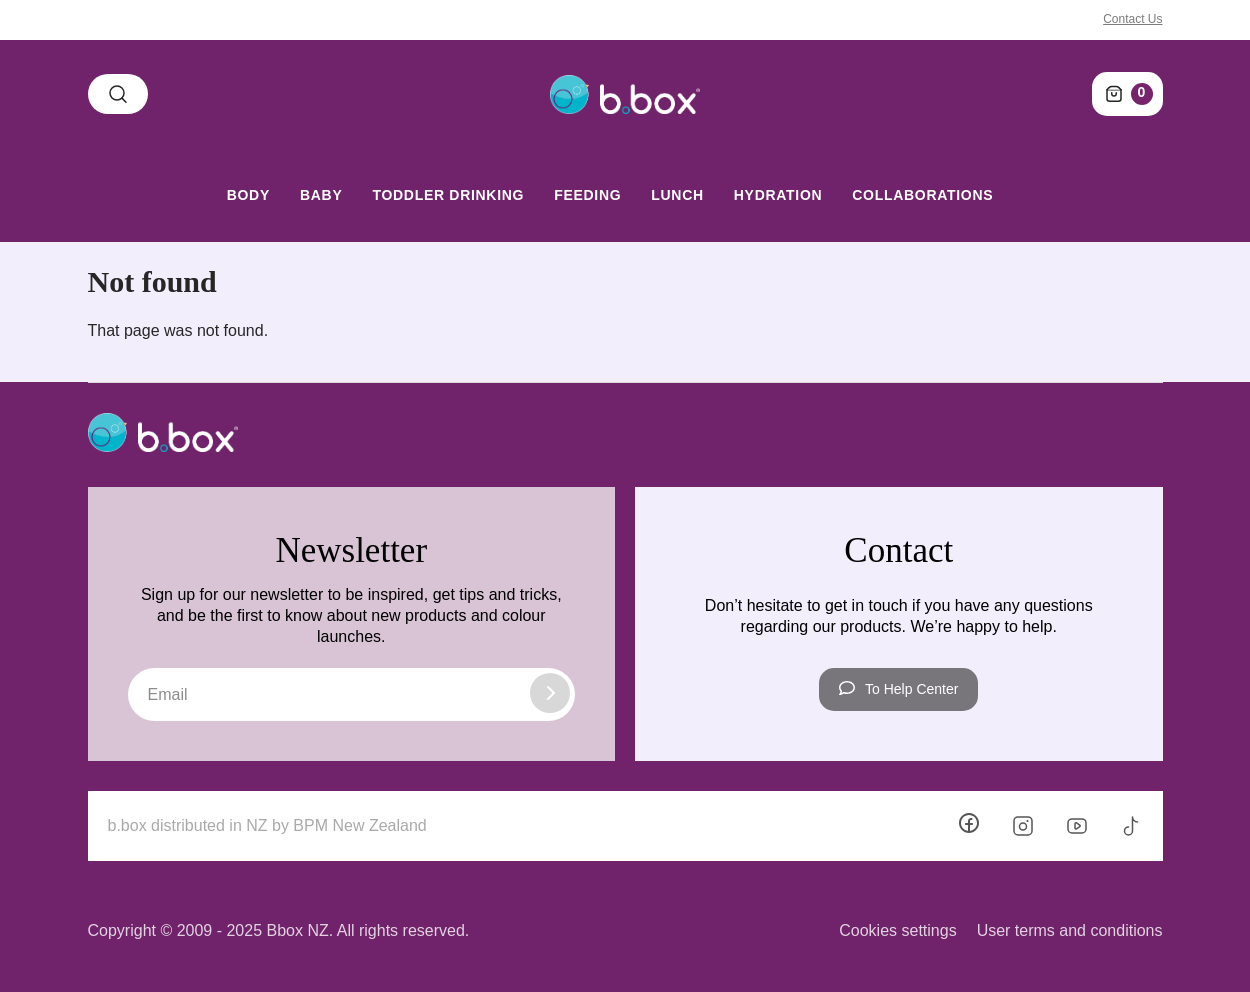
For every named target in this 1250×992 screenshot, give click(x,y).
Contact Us (1132, 19)
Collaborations (922, 195)
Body (248, 195)
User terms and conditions (1070, 930)
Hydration (778, 195)
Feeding (587, 195)
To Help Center (898, 688)
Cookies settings (897, 930)
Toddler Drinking (448, 195)
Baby (321, 195)
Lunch (677, 195)
